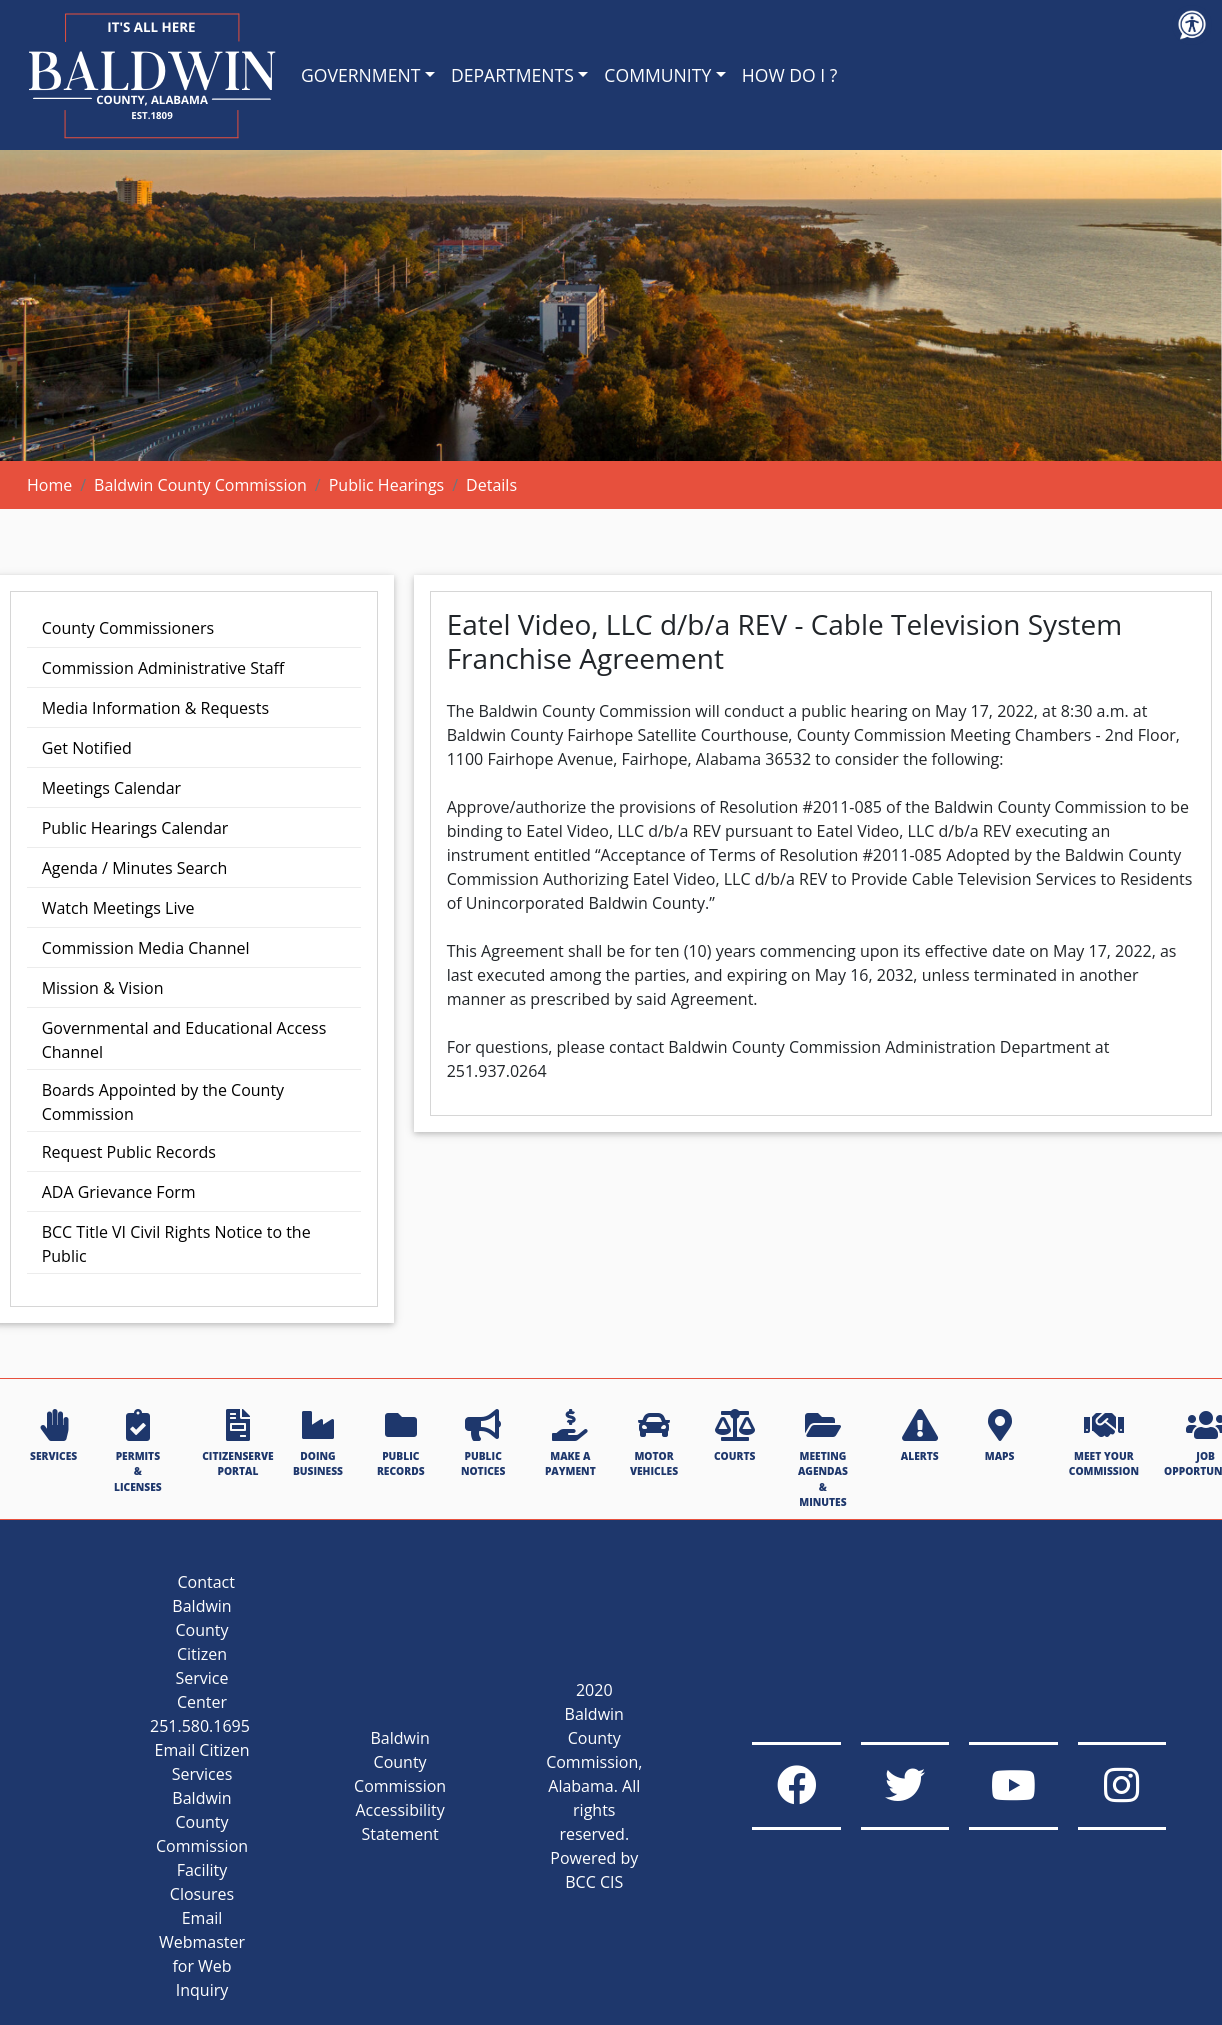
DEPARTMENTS (512, 75)
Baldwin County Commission (200, 485)
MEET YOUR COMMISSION (1104, 1443)
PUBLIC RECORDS (401, 1443)
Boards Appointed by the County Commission (163, 1102)
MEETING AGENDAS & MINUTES (823, 1459)
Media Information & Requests (155, 708)
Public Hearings (387, 485)
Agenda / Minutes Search (135, 868)
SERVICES (53, 1436)
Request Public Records (129, 1152)
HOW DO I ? (790, 75)
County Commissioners (128, 628)
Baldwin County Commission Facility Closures (202, 1846)
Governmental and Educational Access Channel (184, 1040)
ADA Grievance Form (119, 1192)
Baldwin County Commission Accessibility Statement (400, 1786)
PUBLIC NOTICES (483, 1443)
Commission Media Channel (146, 948)
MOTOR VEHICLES (654, 1443)
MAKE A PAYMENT (570, 1443)
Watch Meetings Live (118, 908)
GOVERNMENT (360, 75)
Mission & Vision (103, 988)
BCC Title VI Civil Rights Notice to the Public (176, 1244)
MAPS (1000, 1436)
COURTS (734, 1436)
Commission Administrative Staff (163, 668)
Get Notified (87, 748)
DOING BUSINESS (318, 1443)
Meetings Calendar (111, 788)
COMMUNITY (657, 75)
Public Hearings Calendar (135, 828)
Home (49, 485)
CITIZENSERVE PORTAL (237, 1443)
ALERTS (920, 1436)
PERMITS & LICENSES (138, 1451)
